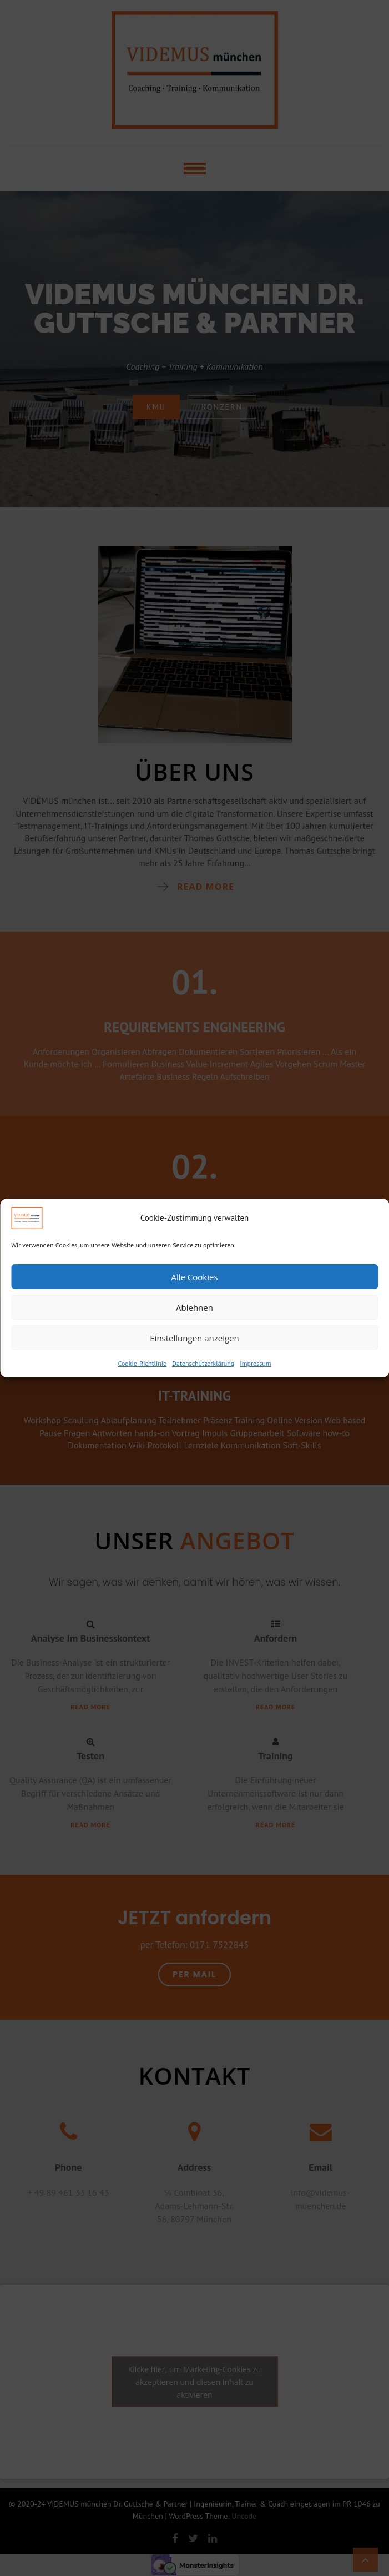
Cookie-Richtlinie (142, 1363)
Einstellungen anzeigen (194, 1338)
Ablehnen (194, 1307)
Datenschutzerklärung (203, 1363)
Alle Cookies (194, 1276)
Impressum (255, 1363)
